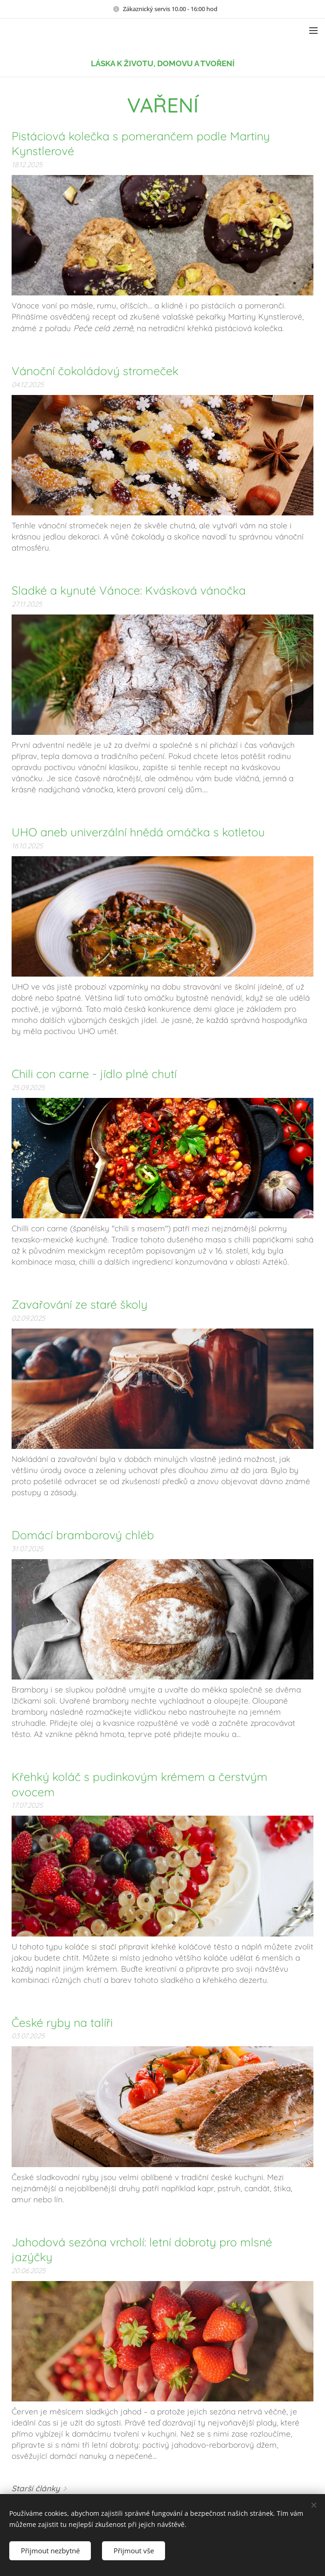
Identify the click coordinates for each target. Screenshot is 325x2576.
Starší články (36, 2488)
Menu (313, 30)
